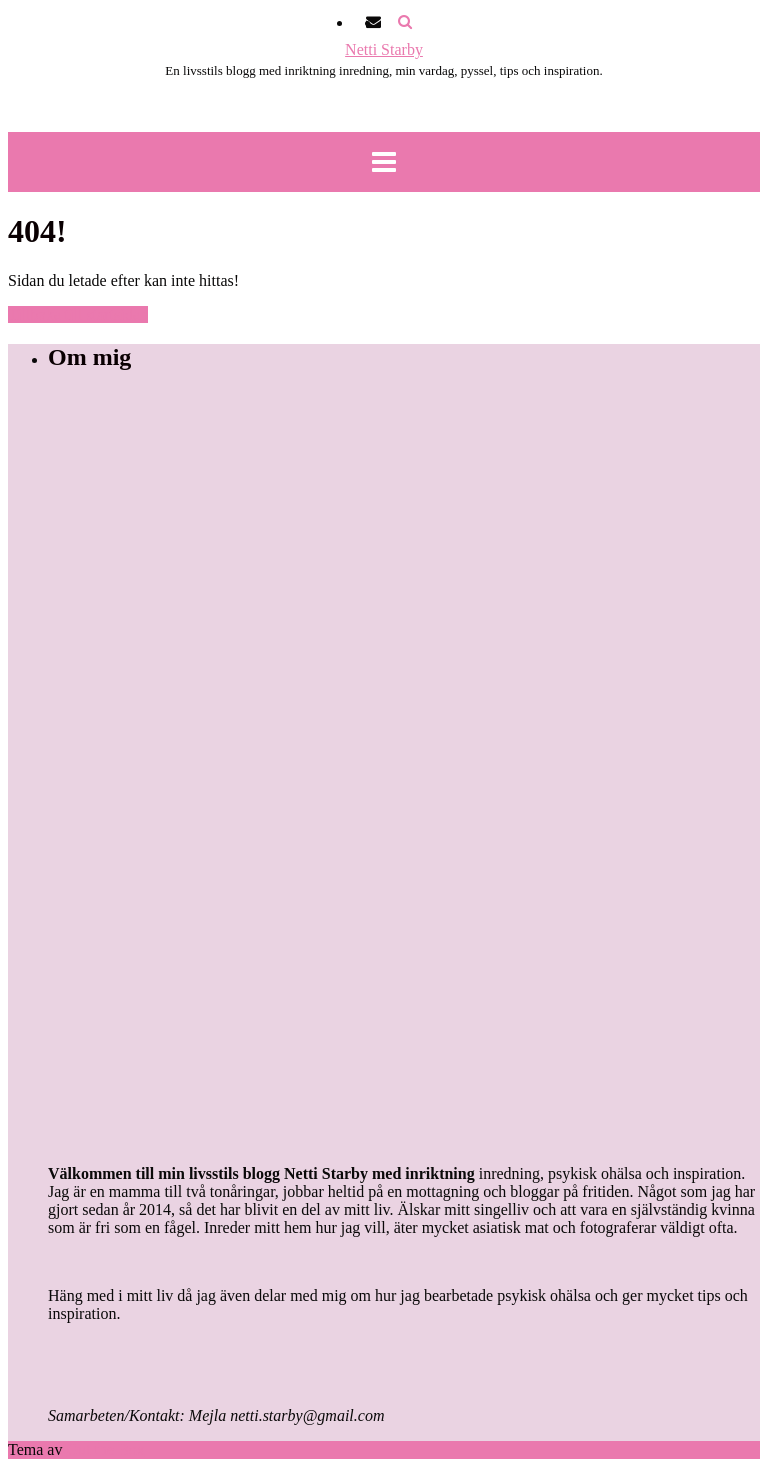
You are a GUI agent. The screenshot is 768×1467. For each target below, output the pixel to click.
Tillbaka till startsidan (78, 314)
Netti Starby (384, 49)
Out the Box (105, 1449)
